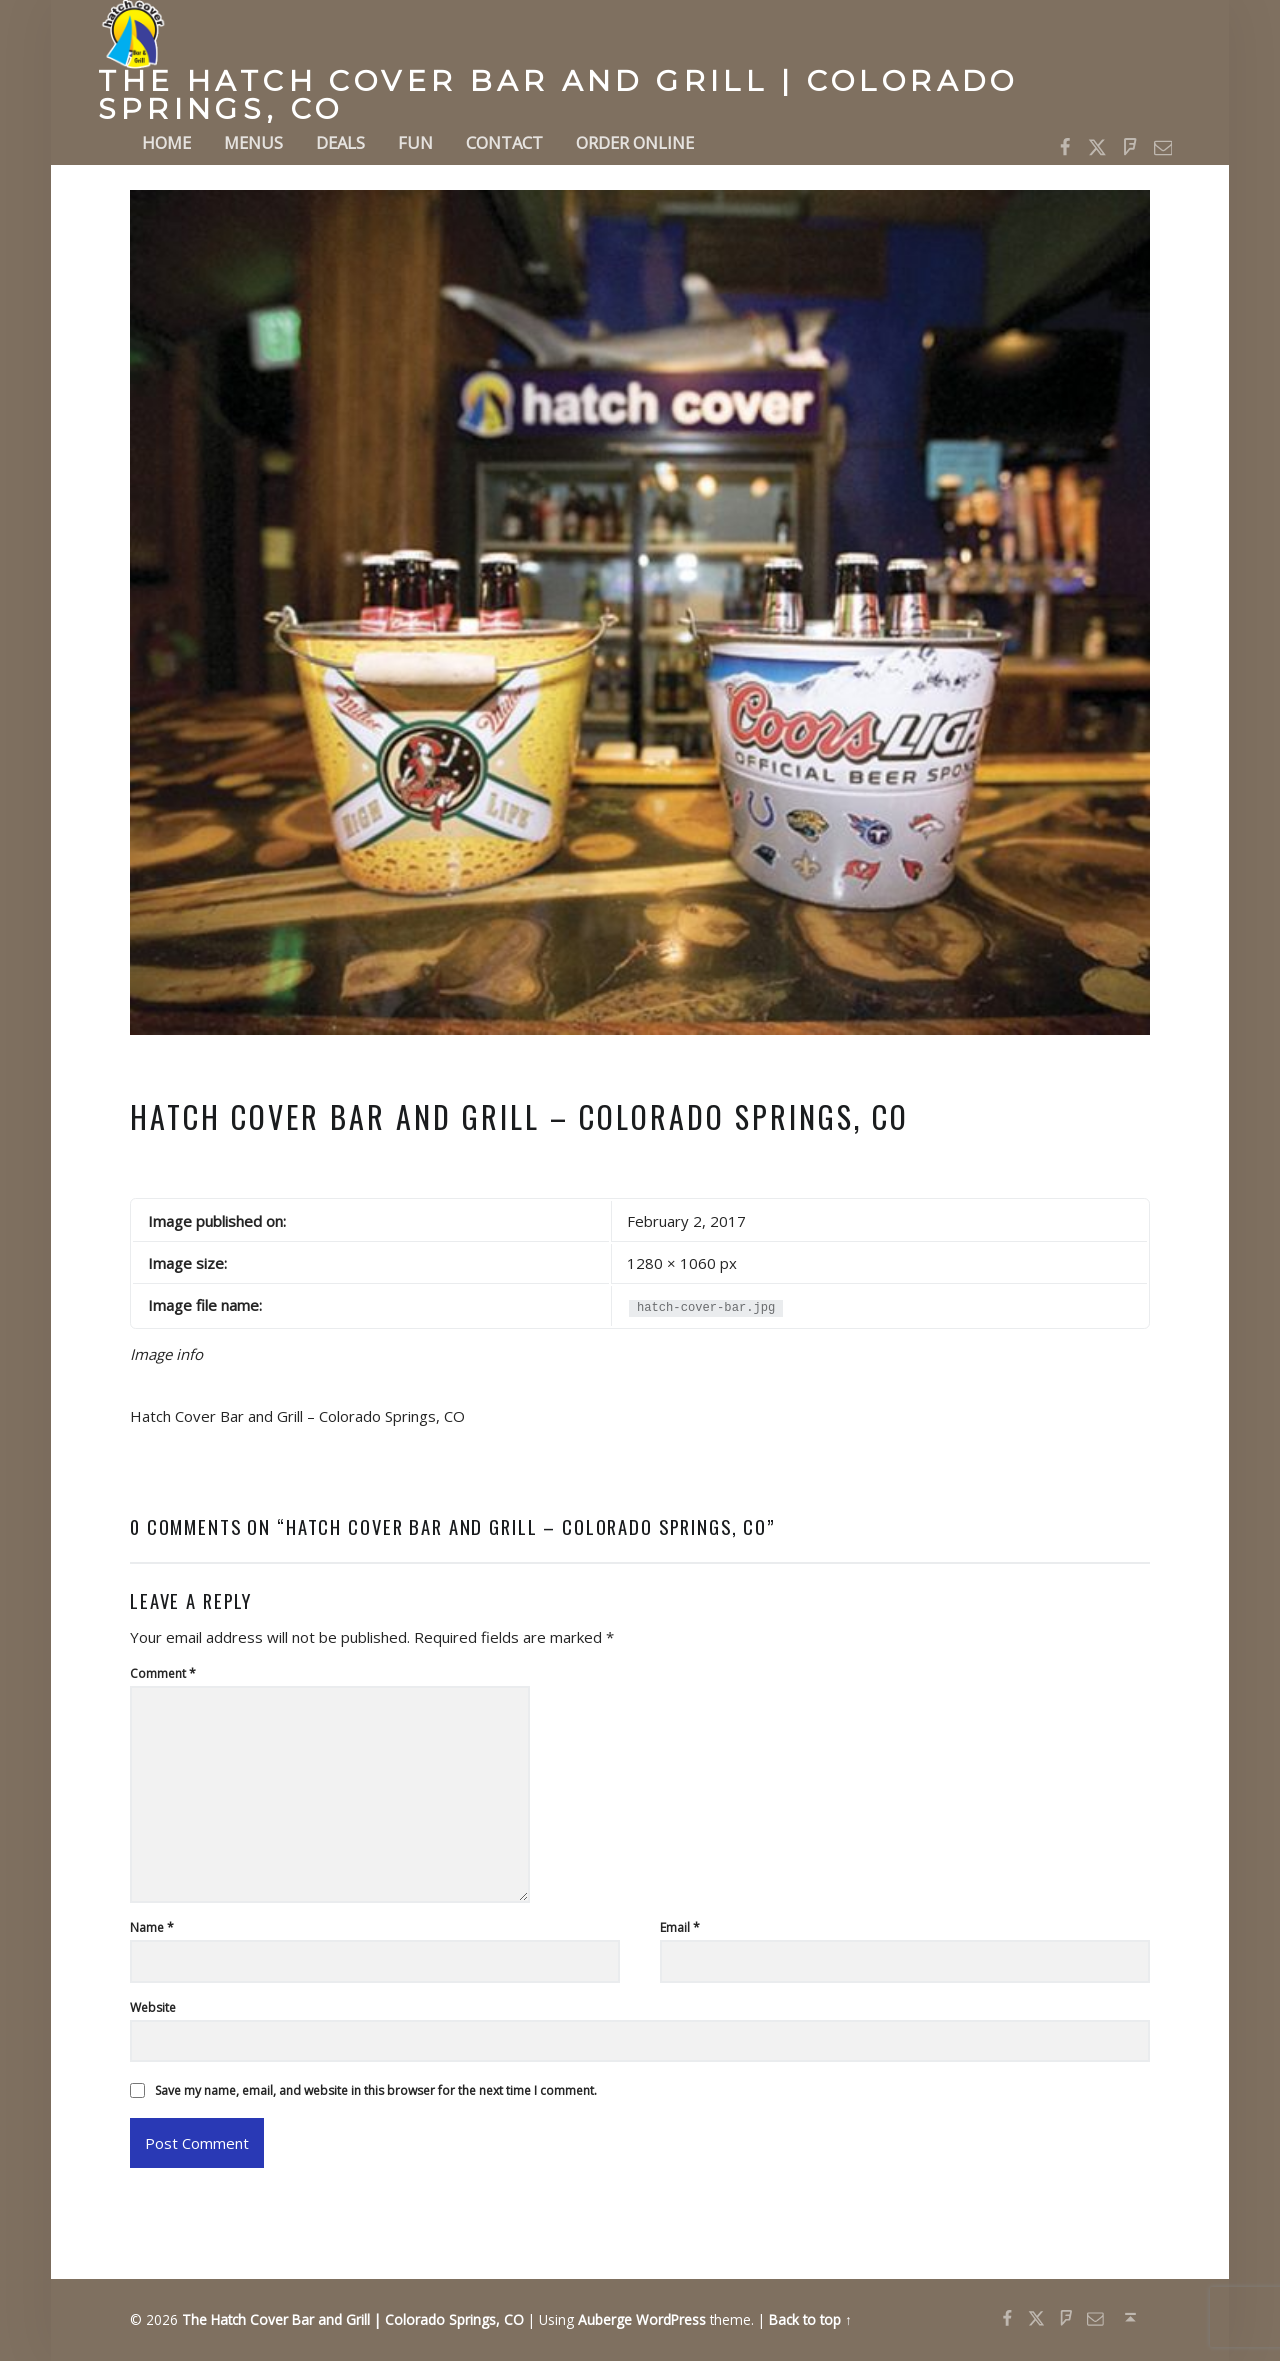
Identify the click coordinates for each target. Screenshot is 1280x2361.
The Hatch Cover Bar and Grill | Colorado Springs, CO (558, 95)
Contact (504, 142)
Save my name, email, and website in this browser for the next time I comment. (376, 2090)
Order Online (635, 142)
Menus (253, 142)
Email (680, 1927)
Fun (415, 142)
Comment (163, 1673)
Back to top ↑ (810, 2319)
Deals (340, 142)
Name (152, 1927)
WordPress (671, 2319)
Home (166, 142)
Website (153, 2007)
